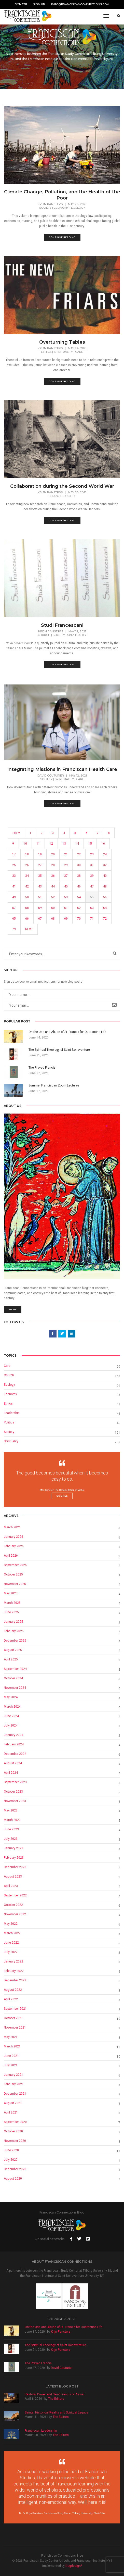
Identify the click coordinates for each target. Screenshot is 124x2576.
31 (92, 865)
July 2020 (11, 2159)
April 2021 (11, 2112)
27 (40, 865)
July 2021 (11, 2065)
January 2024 (13, 1735)
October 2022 (13, 1905)
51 (40, 897)
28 (53, 865)
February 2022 (14, 1971)
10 (25, 843)
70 (79, 918)
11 (38, 843)
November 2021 (15, 2027)
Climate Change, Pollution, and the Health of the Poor (62, 195)
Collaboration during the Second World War (62, 486)
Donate (21, 4)
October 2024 (13, 1678)
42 (27, 886)
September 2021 (15, 2008)
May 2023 (11, 1810)
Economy (61, 207)
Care (79, 352)
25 (14, 865)
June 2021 (11, 2056)
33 (14, 876)
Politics (9, 1422)
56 (105, 897)
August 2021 (13, 2103)
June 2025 (11, 1612)
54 (79, 897)
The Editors (56, 2398)
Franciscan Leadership (41, 2430)
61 (66, 908)
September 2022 (15, 1895)
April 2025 (11, 1659)
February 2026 (14, 1546)
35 (40, 876)
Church (54, 496)
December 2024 (15, 1754)
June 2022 (11, 1942)
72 (105, 918)
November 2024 (15, 1688)
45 (66, 886)
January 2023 (13, 1848)
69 (66, 918)
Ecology (78, 207)
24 (105, 854)
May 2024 (11, 1697)
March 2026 (12, 1527)
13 (64, 843)
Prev (16, 833)
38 (79, 876)
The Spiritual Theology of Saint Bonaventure (55, 2345)
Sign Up (39, 4)
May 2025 (11, 1593)
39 (92, 876)
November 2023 (15, 1801)
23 (92, 854)
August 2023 (13, 1876)
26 (27, 865)
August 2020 (13, 2178)
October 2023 (13, 1791)
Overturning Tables (62, 342)
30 (79, 865)
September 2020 (15, 2122)
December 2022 (15, 1980)
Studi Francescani (62, 625)
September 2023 (15, 1782)
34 (27, 876)
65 (14, 918)
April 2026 (11, 1555)
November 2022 (15, 1914)
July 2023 (11, 1839)
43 (40, 886)
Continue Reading (62, 237)
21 (66, 854)
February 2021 (14, 2084)
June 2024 (11, 1716)
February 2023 (14, 1857)
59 (40, 908)
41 (14, 886)
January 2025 (13, 1621)
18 (27, 854)
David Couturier (50, 775)
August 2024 (13, 1763)
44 (53, 886)
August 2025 (13, 1650)
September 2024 (15, 1669)
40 (105, 876)
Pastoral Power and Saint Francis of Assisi (54, 2394)
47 (92, 886)
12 (51, 843)
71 (92, 918)
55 (92, 897)
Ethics (46, 352)
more (13, 1309)
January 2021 (13, 2075)
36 (53, 876)
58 (27, 908)
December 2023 (15, 1867)
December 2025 (15, 1640)
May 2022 (11, 1923)
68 (53, 918)
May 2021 (11, 2037)
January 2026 (13, 1537)
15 (90, 843)
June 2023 (11, 1829)
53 (66, 897)
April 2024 (11, 1772)
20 (53, 854)
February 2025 (14, 1631)
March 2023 (12, 1820)
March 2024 (12, 1706)
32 (105, 865)
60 (53, 908)
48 (105, 886)
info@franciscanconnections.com (80, 4)
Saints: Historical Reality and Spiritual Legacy (56, 2412)
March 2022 (12, 1933)
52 (53, 897)
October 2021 (13, 2018)
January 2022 (13, 1961)
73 (14, 929)
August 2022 (13, 1990)
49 (14, 897)
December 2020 (15, 2169)
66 (27, 918)
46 (79, 886)
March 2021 (12, 2046)
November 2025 (15, 1584)
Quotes (62, 1495)
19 (40, 854)
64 (105, 908)
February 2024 (14, 1744)
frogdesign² (73, 2566)
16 (103, 843)
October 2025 (13, 1574)
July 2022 (11, 1952)
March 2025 (12, 1603)
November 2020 (15, 2141)
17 (14, 854)
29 (66, 865)
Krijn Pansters (50, 204)
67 (40, 918)
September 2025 (15, 1565)
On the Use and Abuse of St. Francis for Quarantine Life (63, 2327)
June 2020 (11, 2150)
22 (79, 854)
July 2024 (11, 1725)
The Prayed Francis (38, 2363)
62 (79, 908)
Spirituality (63, 352)
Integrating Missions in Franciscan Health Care (62, 769)
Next (29, 929)
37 (66, 876)
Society (45, 207)
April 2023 (11, 1886)
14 (77, 843)
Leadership (11, 1413)
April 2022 (11, 1999)
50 (27, 897)
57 (14, 908)
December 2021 (15, 2093)
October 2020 (13, 2131)
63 (92, 908)
